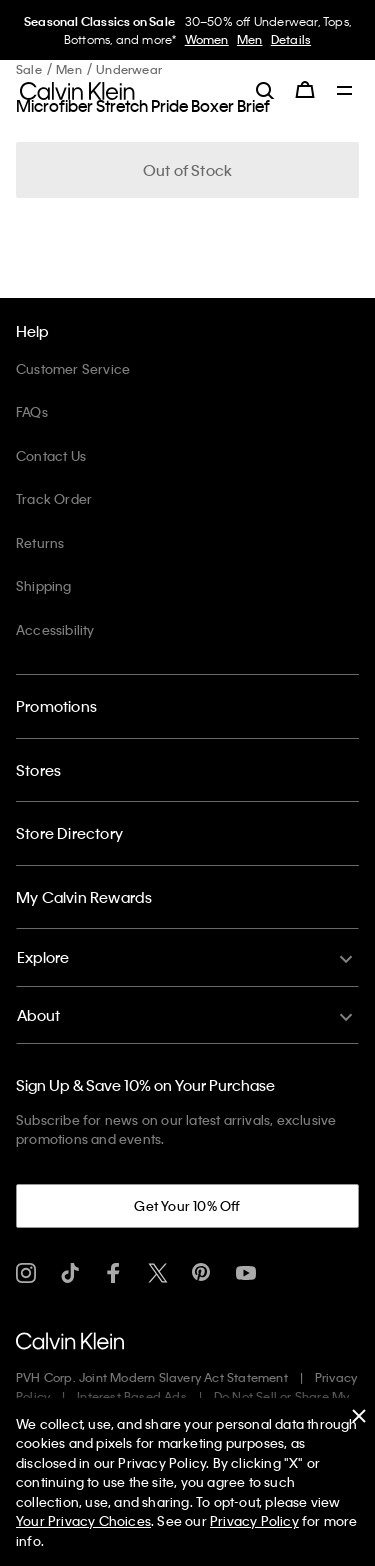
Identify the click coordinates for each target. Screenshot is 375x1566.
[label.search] (265, 90)
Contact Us (51, 455)
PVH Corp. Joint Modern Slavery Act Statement (152, 1377)
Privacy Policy (254, 1520)
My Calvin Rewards (84, 897)
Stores (38, 770)
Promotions (56, 706)
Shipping (44, 585)
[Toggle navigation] (345, 92)
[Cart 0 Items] (305, 90)
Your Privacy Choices (83, 1520)
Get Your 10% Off (187, 1205)
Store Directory (69, 833)
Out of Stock (187, 170)
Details (291, 39)
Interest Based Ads (132, 1396)
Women (207, 39)
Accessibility (55, 629)
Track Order (54, 498)
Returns (40, 542)
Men (250, 39)
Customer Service (73, 368)
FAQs (32, 411)
